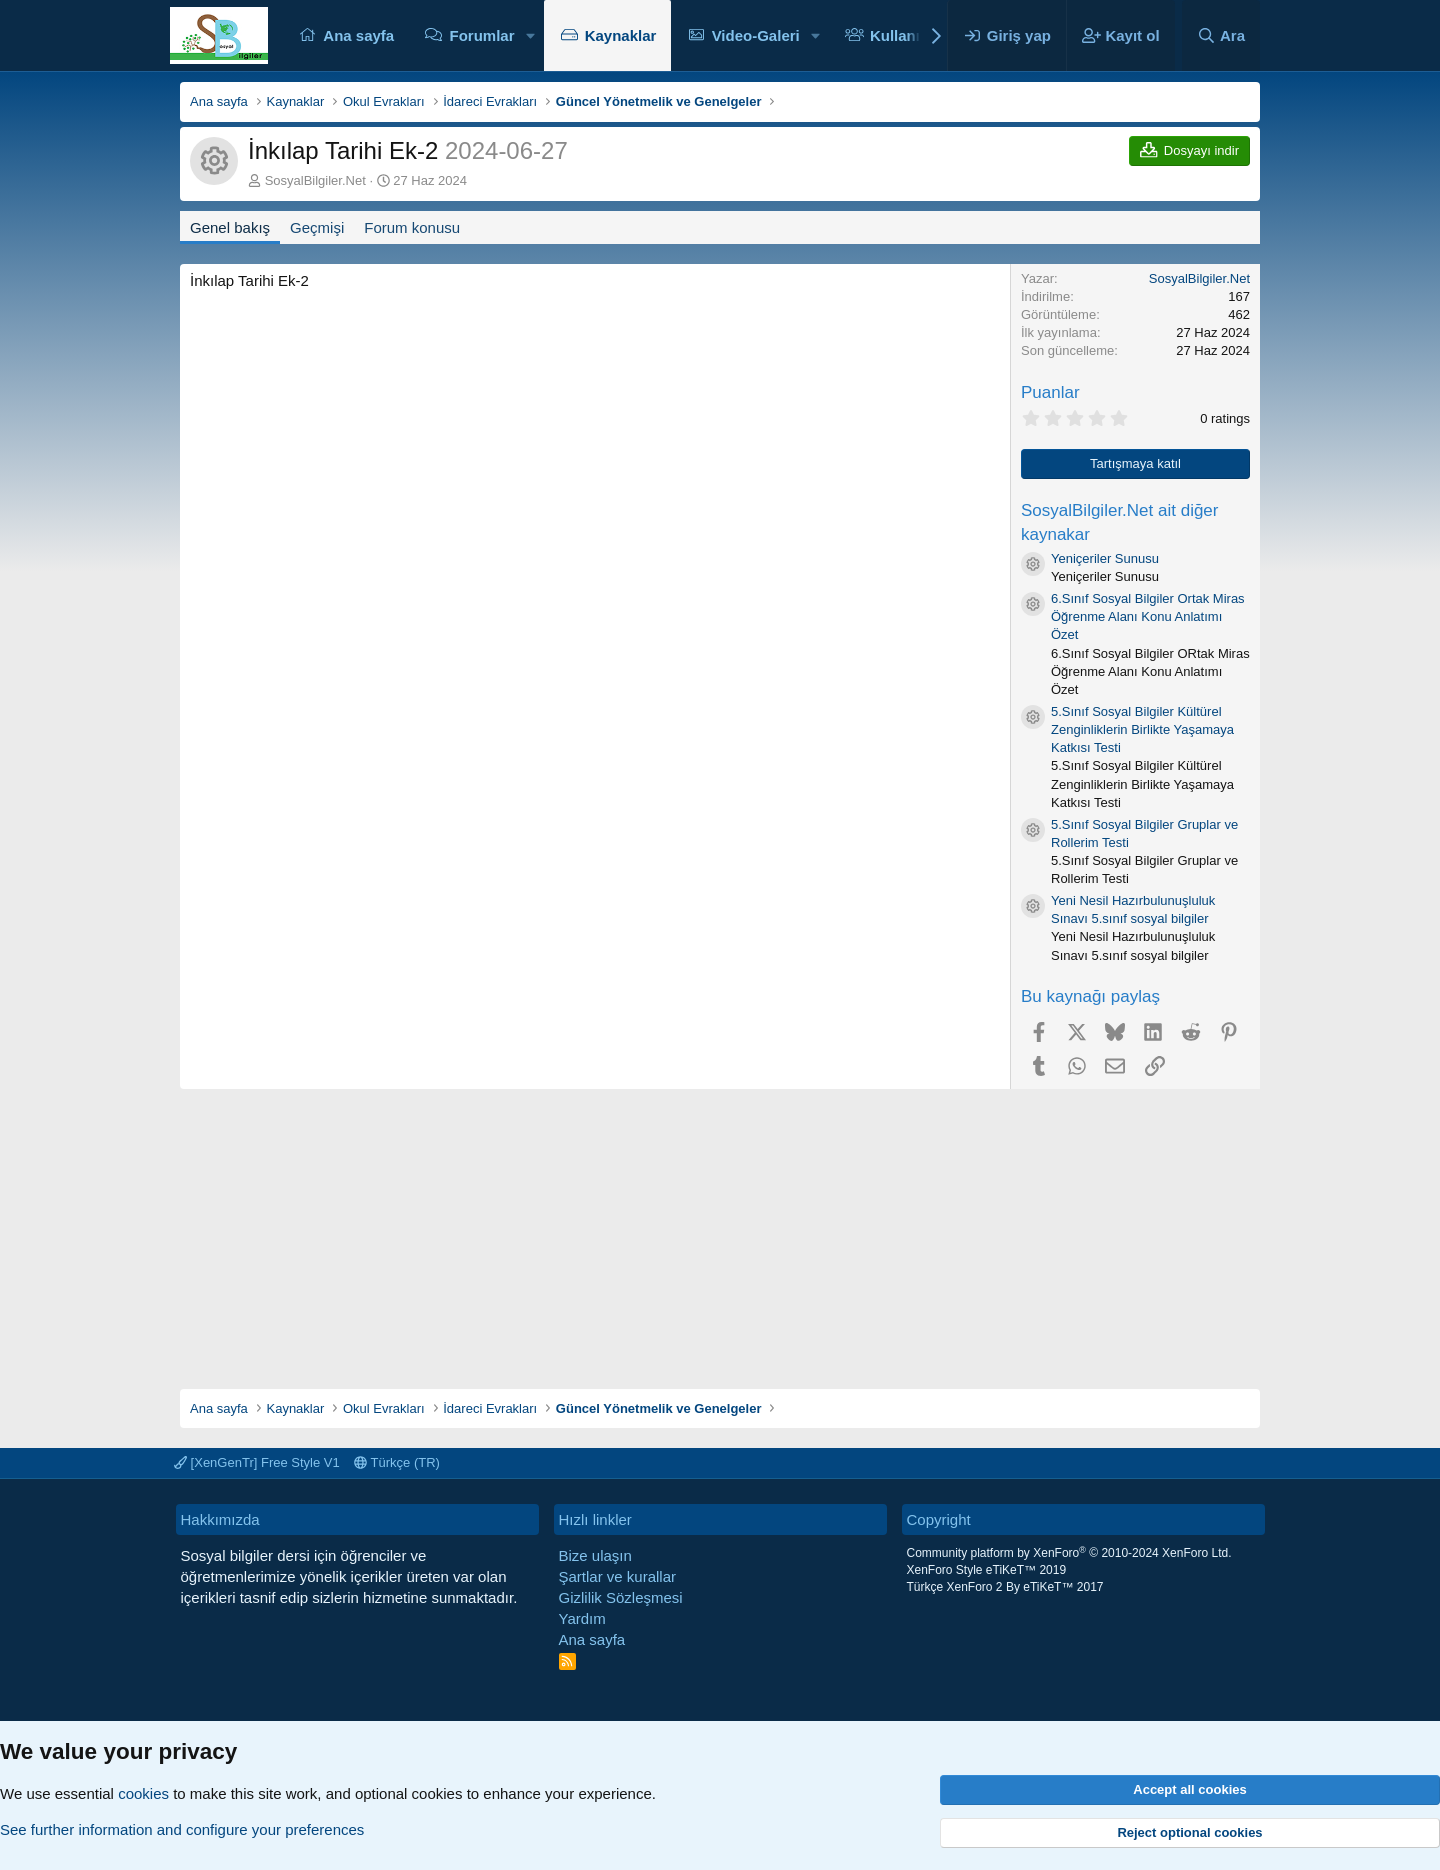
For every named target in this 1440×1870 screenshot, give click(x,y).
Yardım (582, 1618)
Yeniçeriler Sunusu (1105, 558)
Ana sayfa (358, 35)
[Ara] (1221, 35)
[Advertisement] (720, 1229)
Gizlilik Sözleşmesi (621, 1597)
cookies (143, 1793)
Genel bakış (230, 227)
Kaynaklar (621, 35)
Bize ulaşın (595, 1555)
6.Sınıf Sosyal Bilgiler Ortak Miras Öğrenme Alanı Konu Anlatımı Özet (1148, 616)
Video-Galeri (756, 35)
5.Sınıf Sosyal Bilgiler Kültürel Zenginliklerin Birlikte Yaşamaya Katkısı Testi (1142, 729)
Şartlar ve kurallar (618, 1576)
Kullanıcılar (910, 35)
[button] (530, 35)
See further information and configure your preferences (182, 1829)
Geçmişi (317, 227)
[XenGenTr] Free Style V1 (257, 1462)
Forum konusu (412, 227)
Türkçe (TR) (397, 1462)
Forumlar (481, 35)
